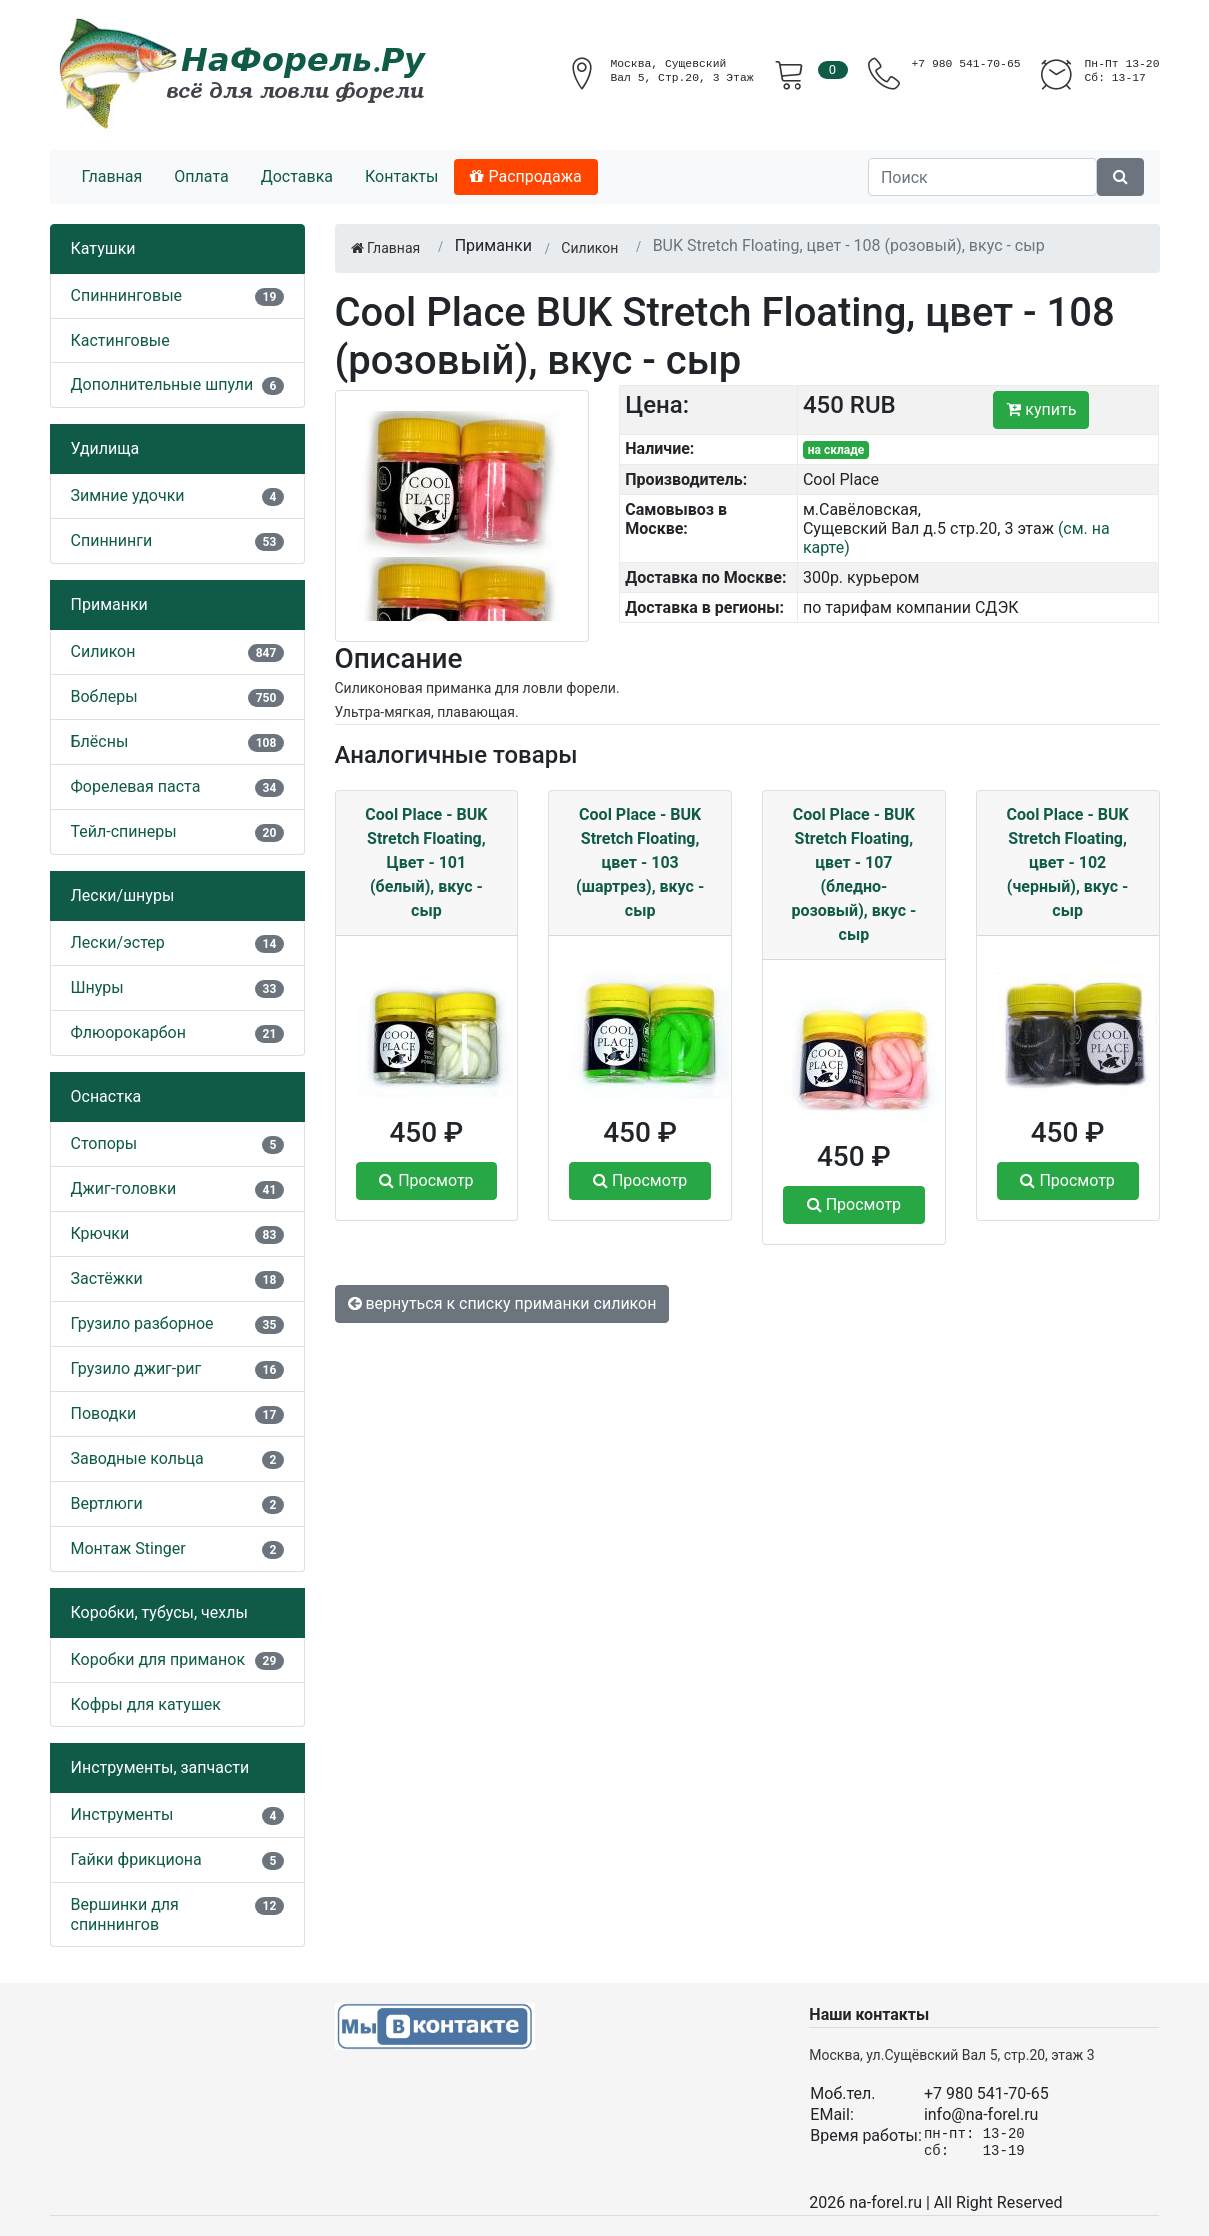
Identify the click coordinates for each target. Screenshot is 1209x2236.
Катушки (103, 248)
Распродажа (525, 176)
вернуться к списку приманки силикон (502, 1303)
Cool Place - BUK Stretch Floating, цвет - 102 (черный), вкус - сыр (1068, 862)
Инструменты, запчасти (160, 1767)
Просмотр (426, 1180)
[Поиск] (982, 177)
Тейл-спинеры (124, 831)
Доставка (297, 176)
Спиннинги (112, 540)
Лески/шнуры (123, 895)
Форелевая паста (136, 786)
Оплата (201, 176)
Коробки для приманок (158, 1659)
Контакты (401, 176)
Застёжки (107, 1278)
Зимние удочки (128, 495)
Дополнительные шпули (162, 384)
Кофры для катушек (146, 1704)
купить (1041, 409)
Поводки (104, 1413)
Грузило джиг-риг (136, 1368)
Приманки (109, 604)
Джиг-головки (124, 1188)
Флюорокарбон (128, 1032)
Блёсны (100, 741)
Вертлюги (107, 1503)
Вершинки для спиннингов (125, 1914)
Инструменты (122, 1814)
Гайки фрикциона (136, 1859)
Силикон (103, 651)
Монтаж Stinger (128, 1548)
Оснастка (106, 1096)
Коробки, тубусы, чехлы (159, 1612)
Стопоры (104, 1143)
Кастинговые (120, 340)
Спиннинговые (127, 295)
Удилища (105, 448)
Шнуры (97, 987)
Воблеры (104, 696)
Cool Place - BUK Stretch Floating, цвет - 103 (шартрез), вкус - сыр (640, 862)
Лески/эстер (118, 942)
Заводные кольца (137, 1458)
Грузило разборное (142, 1323)
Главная (112, 176)
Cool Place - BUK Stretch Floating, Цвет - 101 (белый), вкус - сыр (426, 862)
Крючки (100, 1233)
